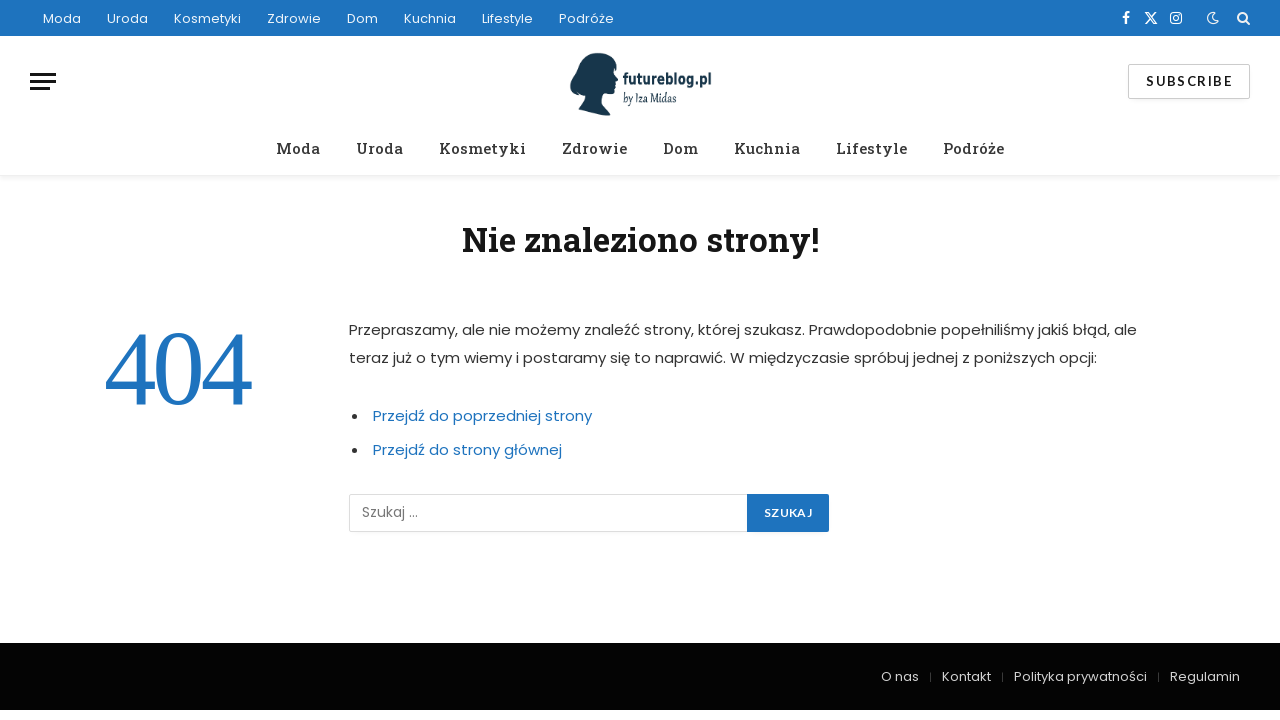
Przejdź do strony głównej (467, 449)
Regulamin (1205, 676)
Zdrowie (294, 18)
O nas (900, 676)
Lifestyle (507, 18)
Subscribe (1189, 81)
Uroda (127, 18)
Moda (62, 18)
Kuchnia (430, 18)
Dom (362, 18)
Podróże (586, 18)
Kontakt (966, 676)
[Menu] (43, 81)
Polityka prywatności (1080, 676)
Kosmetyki (207, 18)
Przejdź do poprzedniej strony (482, 415)
